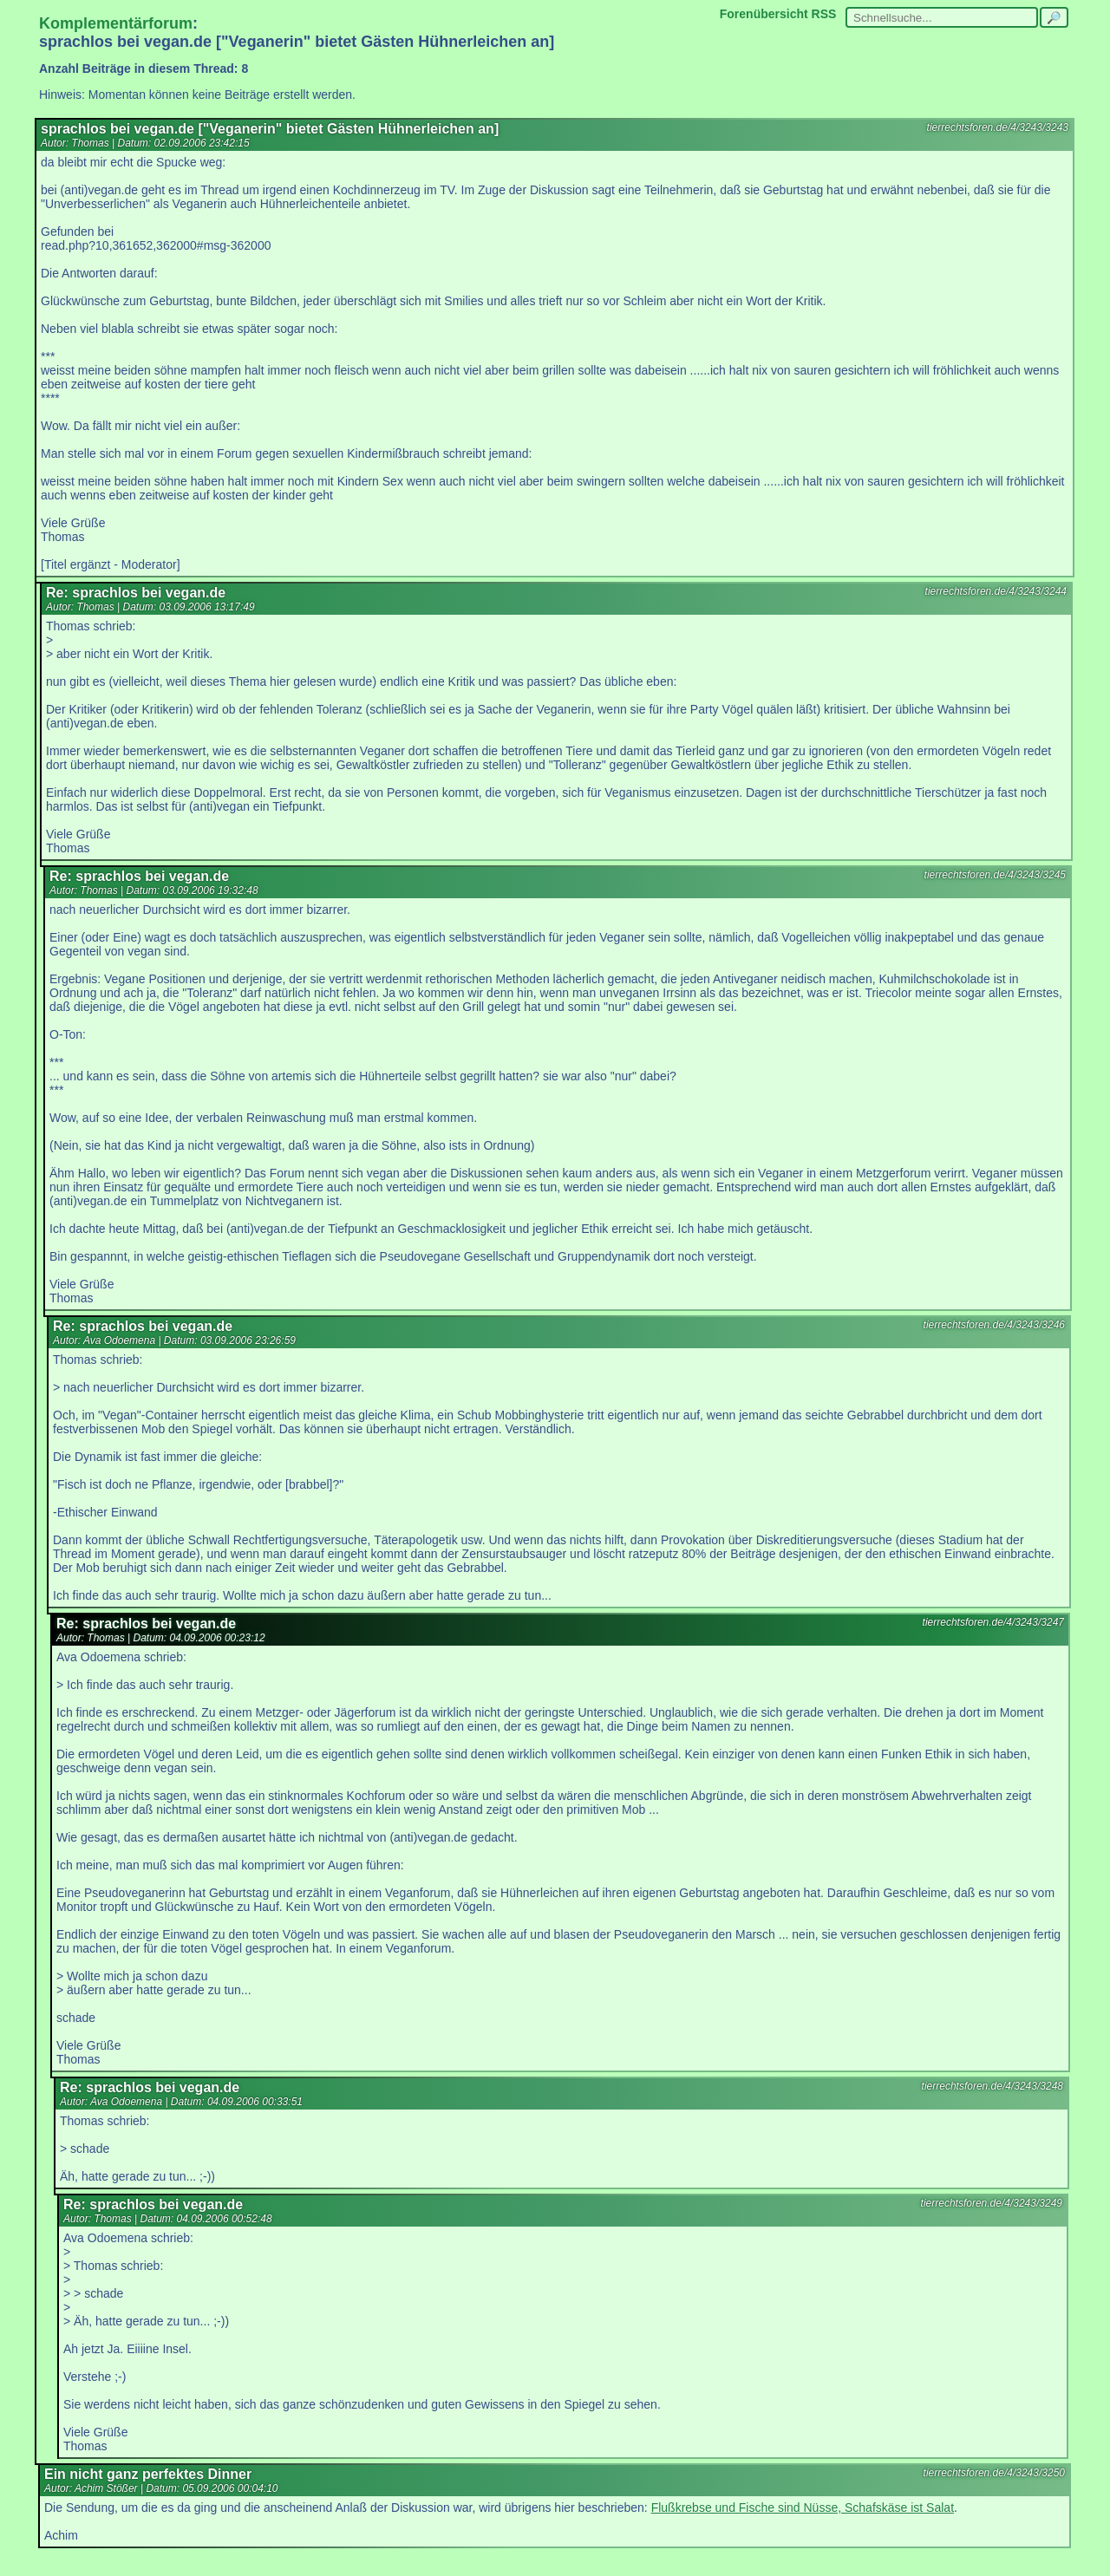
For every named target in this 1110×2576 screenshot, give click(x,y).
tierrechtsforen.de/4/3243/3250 (994, 2473)
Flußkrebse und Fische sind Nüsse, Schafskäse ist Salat (802, 2507)
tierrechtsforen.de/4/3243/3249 (991, 2203)
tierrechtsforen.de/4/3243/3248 (992, 2086)
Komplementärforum (116, 23)
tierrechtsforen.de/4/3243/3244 (996, 591)
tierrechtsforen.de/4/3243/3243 (997, 127)
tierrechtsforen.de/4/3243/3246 (994, 1325)
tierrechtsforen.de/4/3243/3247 (993, 1622)
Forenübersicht (764, 14)
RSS (824, 14)
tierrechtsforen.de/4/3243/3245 (995, 875)
